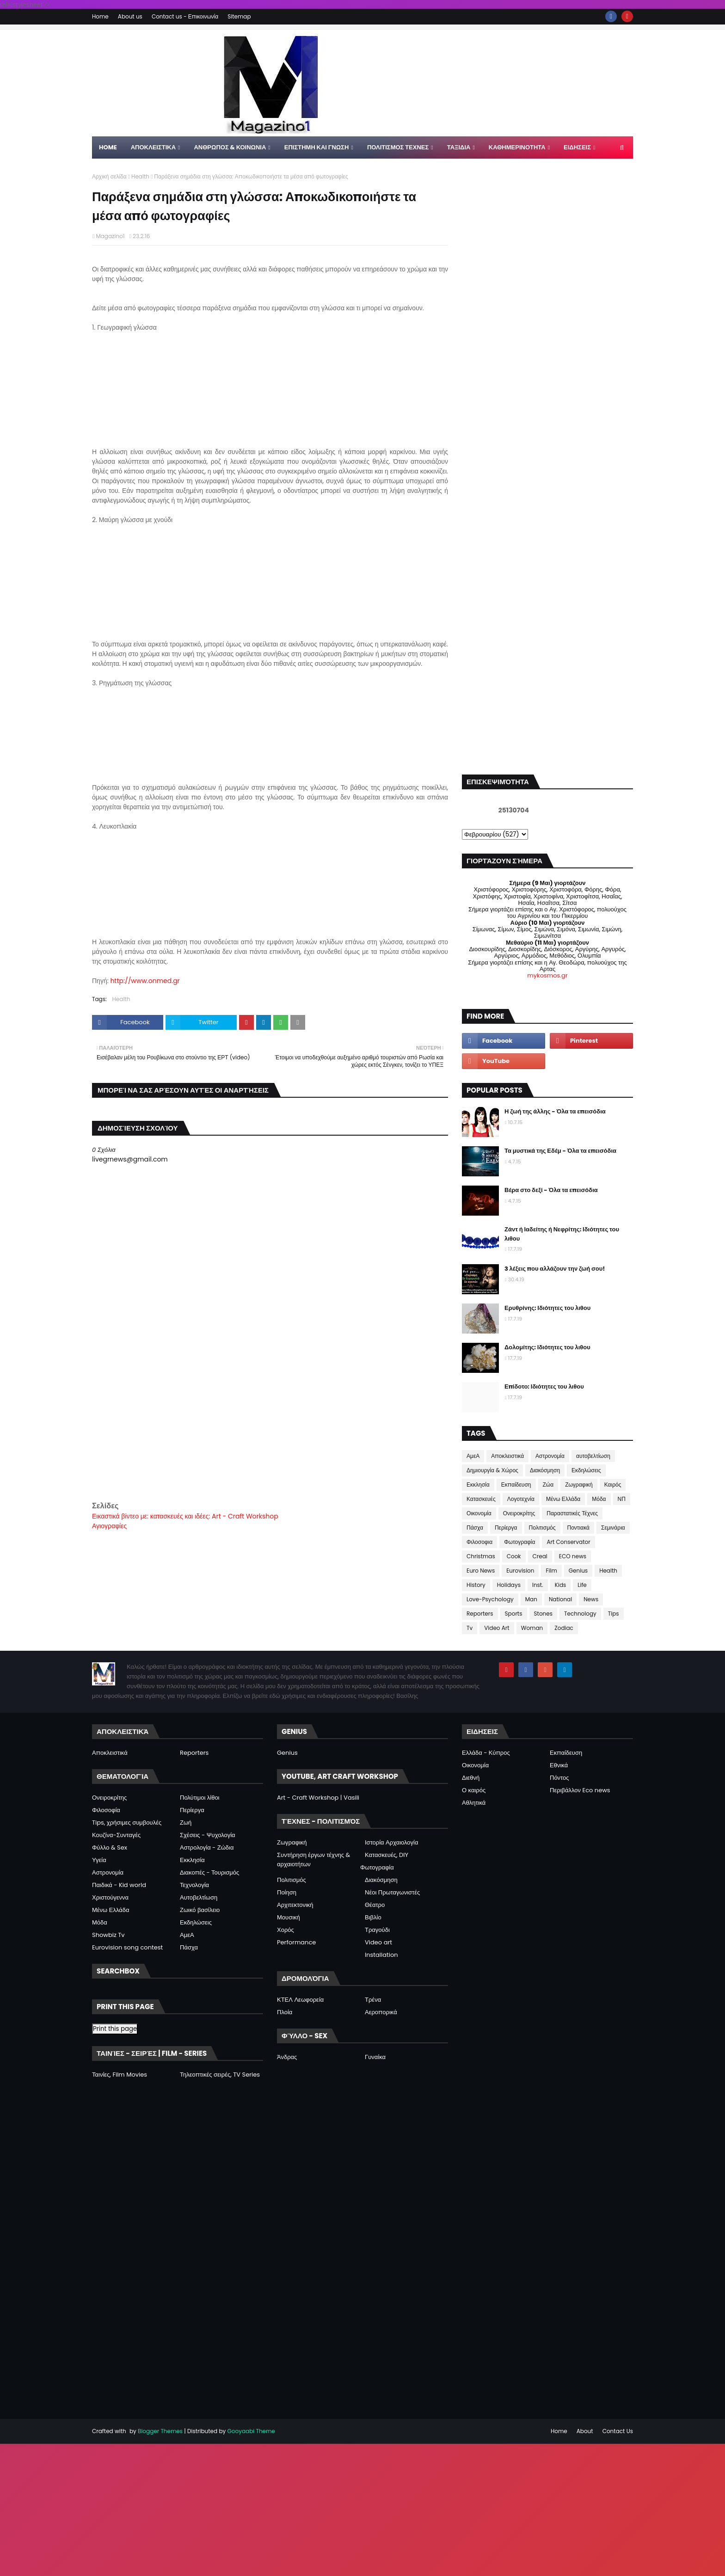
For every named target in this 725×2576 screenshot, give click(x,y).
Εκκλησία (478, 1484)
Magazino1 (110, 236)
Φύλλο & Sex (109, 1847)
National (560, 1599)
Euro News (481, 1570)
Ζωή (185, 1822)
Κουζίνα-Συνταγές (116, 1835)
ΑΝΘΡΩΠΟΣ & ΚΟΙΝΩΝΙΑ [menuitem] (230, 147)
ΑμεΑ (473, 1456)
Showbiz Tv (108, 1934)
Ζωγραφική (579, 1484)
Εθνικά (559, 1765)
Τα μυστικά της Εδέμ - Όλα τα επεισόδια (560, 1150)
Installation (381, 1954)
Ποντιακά (578, 1527)
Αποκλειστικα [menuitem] (153, 147)
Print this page (115, 2028)
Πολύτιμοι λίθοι (200, 1797)
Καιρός (612, 1484)
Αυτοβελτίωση (198, 1897)
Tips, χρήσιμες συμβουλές (126, 1822)
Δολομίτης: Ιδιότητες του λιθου (547, 1347)
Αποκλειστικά (507, 1456)
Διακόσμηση (545, 1470)
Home (100, 16)
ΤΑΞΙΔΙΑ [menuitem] (459, 147)
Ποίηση (286, 1892)
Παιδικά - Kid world (119, 1885)
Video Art (496, 1628)
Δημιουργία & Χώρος (492, 1470)
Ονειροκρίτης (519, 1513)
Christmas (481, 1556)
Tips (613, 1613)
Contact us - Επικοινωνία (185, 16)
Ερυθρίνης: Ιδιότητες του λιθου (547, 1307)
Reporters (480, 1613)
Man (531, 1599)
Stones (543, 1613)
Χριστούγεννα (110, 1897)
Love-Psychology (490, 1599)
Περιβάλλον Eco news (580, 1790)
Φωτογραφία (519, 1542)
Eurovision (520, 1570)
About (585, 2431)
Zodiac (563, 1628)
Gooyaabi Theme (251, 2431)
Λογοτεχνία (521, 1499)
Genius (578, 1570)
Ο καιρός (473, 1790)
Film (551, 1570)
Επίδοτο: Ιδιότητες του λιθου (544, 1386)
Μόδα (599, 1499)
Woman (532, 1628)
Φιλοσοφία (106, 1810)
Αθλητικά (473, 1802)
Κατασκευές (481, 1499)
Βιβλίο (373, 1917)
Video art (378, 1942)
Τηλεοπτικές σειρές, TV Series (220, 2074)
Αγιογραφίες (109, 1526)
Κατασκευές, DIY (386, 1855)
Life (582, 1585)
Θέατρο (375, 1904)
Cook (514, 1556)
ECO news (572, 1556)
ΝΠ (622, 1499)
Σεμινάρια (613, 1527)
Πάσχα (475, 1527)
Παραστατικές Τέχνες (572, 1513)
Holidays (509, 1585)
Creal (540, 1556)
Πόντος (559, 1777)
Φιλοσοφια (479, 1542)
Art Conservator (568, 1542)
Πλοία (284, 2012)
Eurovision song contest (127, 1947)
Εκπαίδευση (516, 1484)
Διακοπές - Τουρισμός (209, 1872)
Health (140, 176)
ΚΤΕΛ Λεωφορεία (300, 1999)
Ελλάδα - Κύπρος (486, 1752)
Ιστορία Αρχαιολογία (391, 1842)
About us (130, 16)
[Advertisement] (270, 1435)
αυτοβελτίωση (593, 1456)
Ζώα (548, 1484)
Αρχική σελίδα (109, 176)
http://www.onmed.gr (144, 980)
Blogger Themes (160, 2431)
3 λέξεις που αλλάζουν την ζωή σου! (554, 1268)
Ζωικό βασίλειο (200, 1910)
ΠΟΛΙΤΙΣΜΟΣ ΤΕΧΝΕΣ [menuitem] (398, 147)
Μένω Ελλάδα (563, 1499)
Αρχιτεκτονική (295, 1904)
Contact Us (617, 2431)
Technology (580, 1613)
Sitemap (239, 16)
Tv (470, 1628)
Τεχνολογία (194, 1885)
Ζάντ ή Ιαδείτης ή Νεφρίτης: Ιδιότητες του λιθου (561, 1234)
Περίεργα (506, 1527)
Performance (296, 1942)
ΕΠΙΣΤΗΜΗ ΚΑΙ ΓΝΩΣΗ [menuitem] (316, 147)
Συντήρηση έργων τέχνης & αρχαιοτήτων (313, 1860)
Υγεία (99, 1860)
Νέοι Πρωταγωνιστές (392, 1892)
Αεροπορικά (381, 2012)
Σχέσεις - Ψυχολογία (207, 1835)
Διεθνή (470, 1777)
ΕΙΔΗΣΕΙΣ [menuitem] (577, 147)
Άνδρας (287, 2057)
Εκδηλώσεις (586, 1470)
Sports (513, 1613)
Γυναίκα (375, 2057)
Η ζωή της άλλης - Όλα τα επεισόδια (555, 1111)
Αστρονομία (550, 1456)
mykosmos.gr (547, 975)
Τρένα (373, 1999)
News (591, 1599)
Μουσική (288, 1917)
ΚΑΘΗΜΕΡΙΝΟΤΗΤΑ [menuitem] (517, 147)
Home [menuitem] (108, 147)
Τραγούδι (377, 1929)
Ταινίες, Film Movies (119, 2074)
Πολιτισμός (542, 1527)
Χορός (285, 1929)
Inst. (537, 1585)
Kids (560, 1585)
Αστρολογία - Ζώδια (206, 1847)
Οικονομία (479, 1513)
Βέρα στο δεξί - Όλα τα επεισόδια (551, 1190)
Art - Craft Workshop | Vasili (318, 1797)
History (476, 1585)
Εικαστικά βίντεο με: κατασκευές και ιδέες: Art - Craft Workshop (185, 1516)
